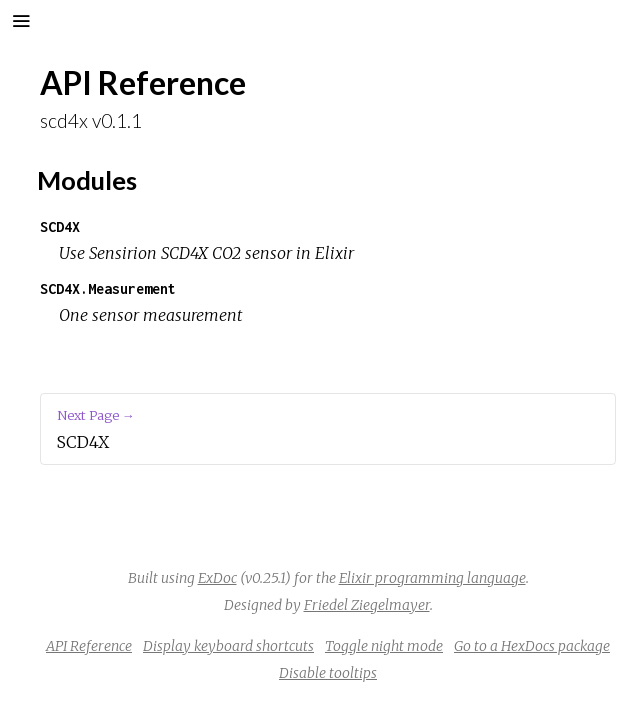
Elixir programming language (432, 578)
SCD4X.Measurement (108, 288)
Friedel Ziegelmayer (367, 605)
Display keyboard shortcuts (228, 646)
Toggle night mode (384, 646)
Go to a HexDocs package (532, 646)
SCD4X (60, 226)
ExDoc (217, 578)
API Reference (89, 646)
